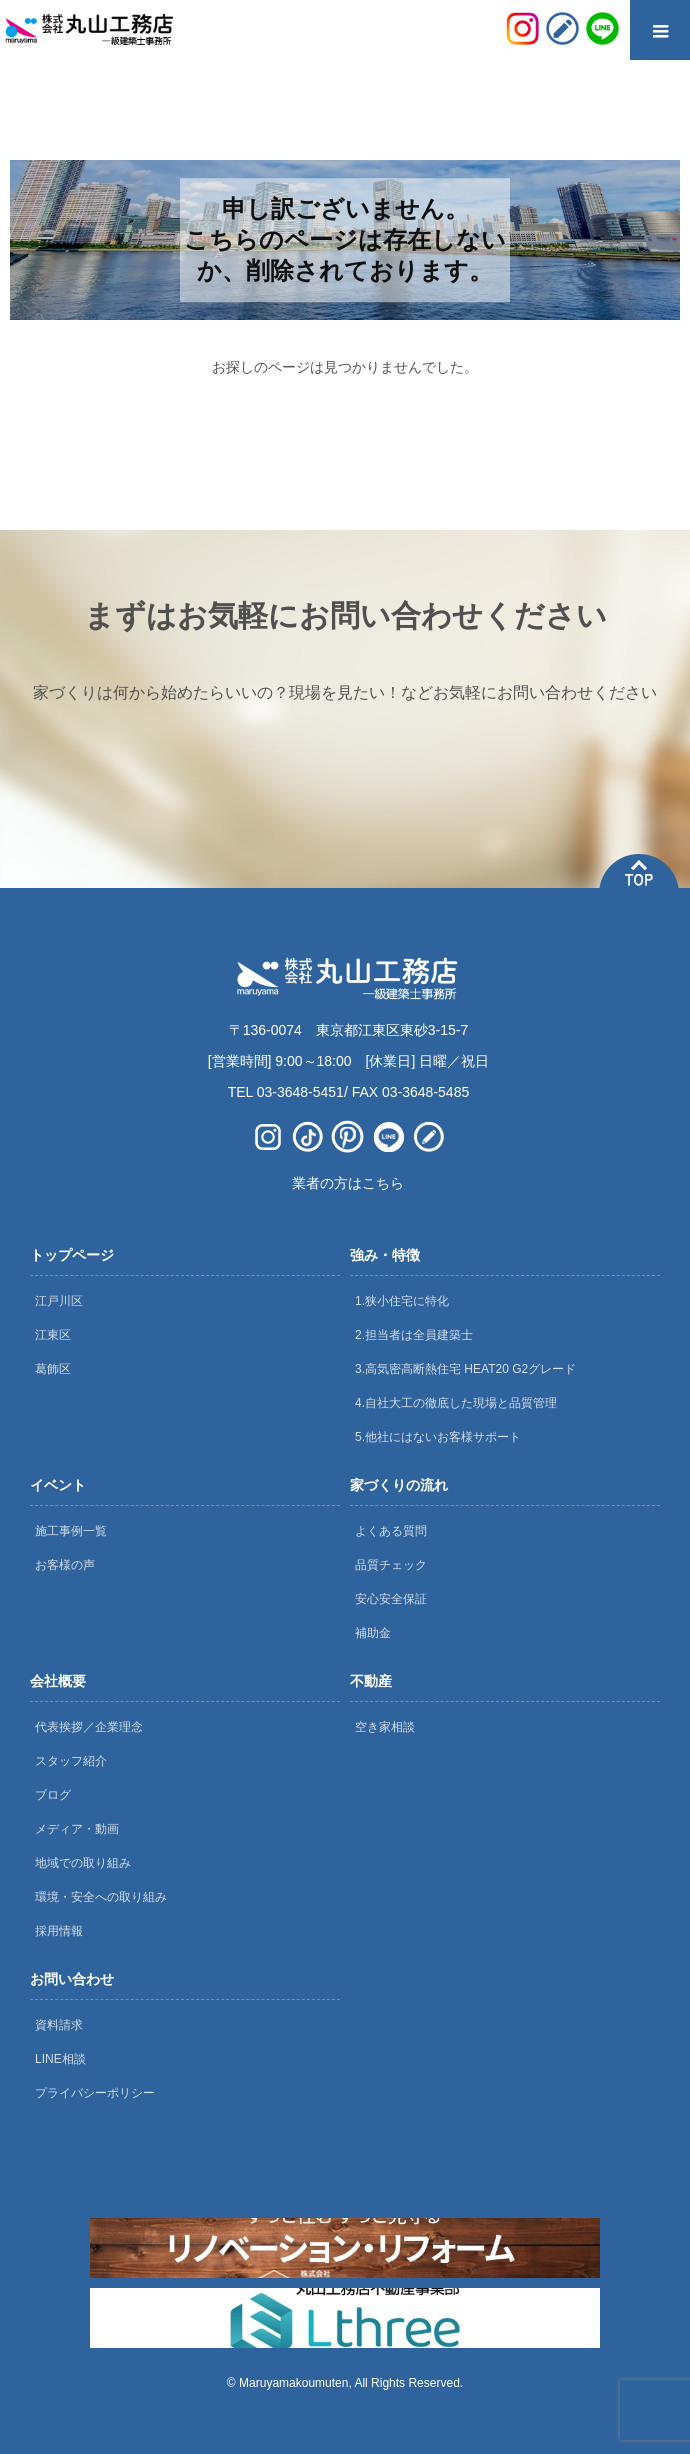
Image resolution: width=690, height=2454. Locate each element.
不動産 (371, 1681)
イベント (58, 1485)
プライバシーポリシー (95, 2093)
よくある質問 (391, 1531)
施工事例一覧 (71, 1531)
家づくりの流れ (399, 1485)
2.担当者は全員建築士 (414, 1335)
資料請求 (59, 2025)
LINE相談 (60, 2059)
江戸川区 (59, 1301)
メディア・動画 (77, 1829)
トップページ (72, 1255)
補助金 (373, 1633)
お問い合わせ (72, 1979)
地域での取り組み (83, 1863)
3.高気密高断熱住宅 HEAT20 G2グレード (465, 1369)
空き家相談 (385, 1727)
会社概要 (58, 1681)
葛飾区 (53, 1369)
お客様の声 (65, 1565)
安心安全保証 (391, 1599)
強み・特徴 (385, 1255)
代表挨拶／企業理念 (89, 1727)
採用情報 (59, 1931)
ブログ (53, 1795)
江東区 (53, 1335)
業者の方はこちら (348, 1183)
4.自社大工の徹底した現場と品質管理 (456, 1403)
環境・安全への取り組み (101, 1897)
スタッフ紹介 (71, 1761)
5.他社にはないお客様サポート (438, 1437)
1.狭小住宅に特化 (402, 1301)
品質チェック (391, 1565)
